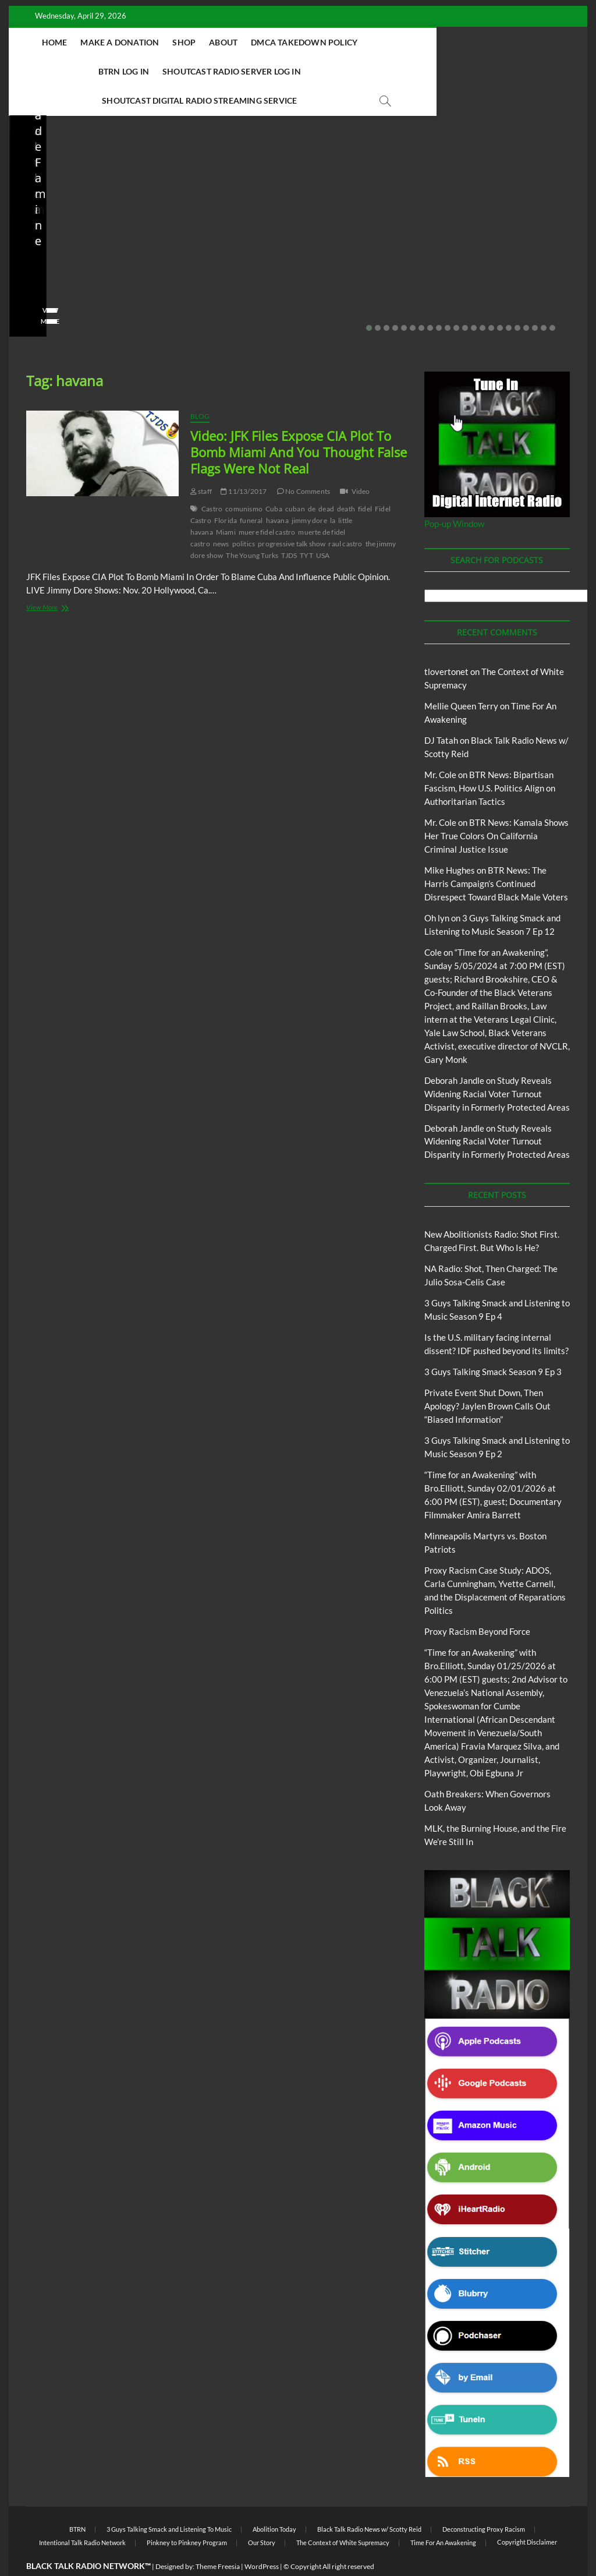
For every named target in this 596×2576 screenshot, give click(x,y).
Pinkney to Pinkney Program (187, 2514)
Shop (227, 42)
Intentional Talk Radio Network (82, 2514)
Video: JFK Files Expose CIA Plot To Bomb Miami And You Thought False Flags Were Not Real (298, 423)
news (221, 515)
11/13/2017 (244, 462)
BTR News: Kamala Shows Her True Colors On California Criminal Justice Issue (496, 807)
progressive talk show (291, 515)
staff (34, 259)
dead (326, 480)
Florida (225, 491)
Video (361, 462)
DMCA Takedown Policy (347, 42)
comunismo (243, 480)
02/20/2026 (367, 259)
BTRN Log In (439, 42)
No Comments (49, 274)
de (311, 480)
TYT (306, 526)
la (332, 491)
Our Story (261, 2514)
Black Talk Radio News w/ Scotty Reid (369, 2500)
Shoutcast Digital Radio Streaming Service (350, 71)
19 (526, 299)
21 (544, 299)
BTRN (361, 161)
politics (244, 515)
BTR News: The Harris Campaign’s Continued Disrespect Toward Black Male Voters (496, 855)
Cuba (273, 480)
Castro (211, 480)
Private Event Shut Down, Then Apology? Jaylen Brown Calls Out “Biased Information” (368, 211)
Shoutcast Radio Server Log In (170, 71)
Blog (29, 193)
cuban (295, 480)
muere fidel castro (267, 503)
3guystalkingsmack (494, 259)
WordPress (261, 2537)
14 (482, 299)
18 (517, 299)
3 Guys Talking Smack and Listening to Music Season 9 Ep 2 (515, 227)
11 (456, 299)
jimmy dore (309, 491)
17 (509, 299)
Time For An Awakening (443, 2514)
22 (552, 299)
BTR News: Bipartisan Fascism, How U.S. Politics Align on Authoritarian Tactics (489, 759)
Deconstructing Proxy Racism (483, 2500)
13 (474, 299)
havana (277, 491)
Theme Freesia (218, 2537)
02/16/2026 (477, 274)
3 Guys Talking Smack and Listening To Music (501, 188)
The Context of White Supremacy (342, 2514)
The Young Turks (252, 526)
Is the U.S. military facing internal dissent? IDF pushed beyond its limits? (219, 219)
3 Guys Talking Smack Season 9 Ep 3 (493, 1343)
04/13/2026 (78, 259)
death (346, 480)
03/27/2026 (223, 259)
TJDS (289, 526)
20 (535, 299)
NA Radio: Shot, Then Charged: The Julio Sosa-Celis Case (77, 227)
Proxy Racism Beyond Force (477, 1603)
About (266, 42)
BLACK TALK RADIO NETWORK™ (88, 2537)
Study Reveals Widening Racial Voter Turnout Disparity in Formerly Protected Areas (497, 1065)
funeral (251, 491)
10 (447, 299)
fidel (365, 480)
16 (500, 299)
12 (465, 299)
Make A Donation (162, 42)
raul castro (345, 515)
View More (44, 292)
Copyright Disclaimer (527, 2513)
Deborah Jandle (454, 1052)
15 (491, 299)
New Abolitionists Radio (87, 193)
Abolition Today (274, 2500)
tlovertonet (446, 643)
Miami (226, 503)
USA (323, 526)
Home (98, 42)
